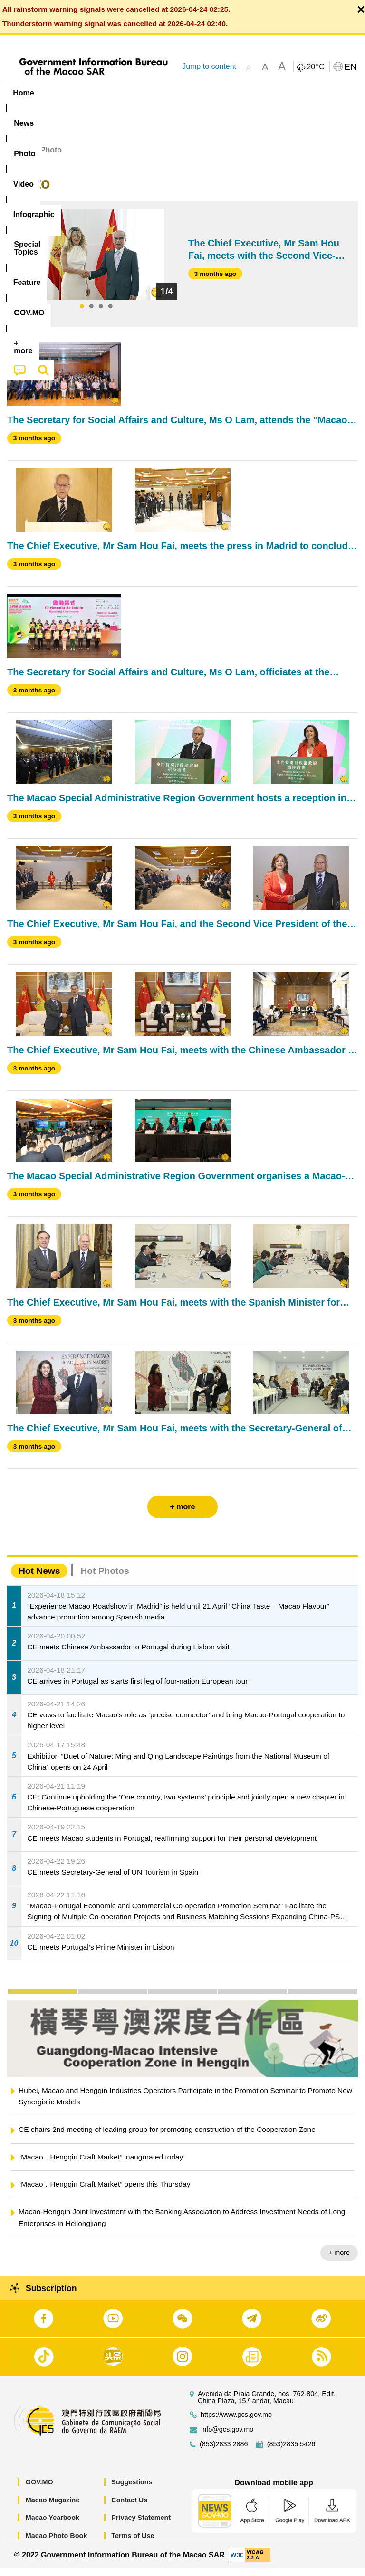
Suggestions (131, 2489)
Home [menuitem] (23, 93)
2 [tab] (91, 314)
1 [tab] (81, 314)
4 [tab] (110, 314)
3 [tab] (101, 314)
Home (17, 157)
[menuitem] (61, 93)
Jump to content (209, 66)
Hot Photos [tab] (104, 1578)
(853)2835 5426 (291, 2451)
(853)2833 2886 (224, 2451)
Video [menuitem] (142, 93)
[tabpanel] (96, 262)
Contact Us (129, 2507)
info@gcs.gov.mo (227, 2437)
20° (315, 67)
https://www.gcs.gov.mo (236, 2422)
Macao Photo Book (56, 2543)
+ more (339, 2260)
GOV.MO (39, 2489)
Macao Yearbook (52, 2525)
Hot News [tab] (39, 1578)
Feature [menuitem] (316, 93)
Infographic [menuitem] (192, 93)
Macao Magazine (53, 2507)
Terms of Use (132, 2543)
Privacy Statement (141, 2525)
